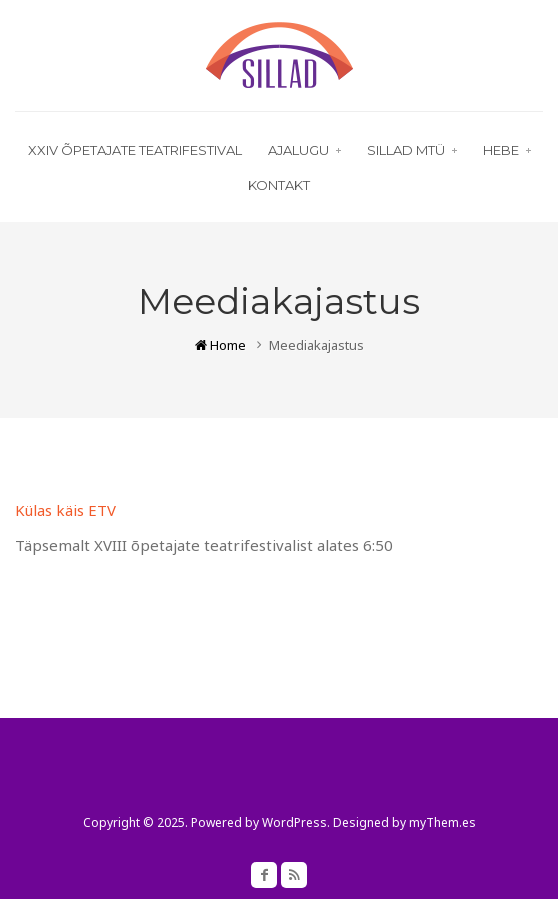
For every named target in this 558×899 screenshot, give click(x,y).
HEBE (507, 150)
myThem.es (442, 822)
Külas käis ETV (65, 510)
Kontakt (279, 185)
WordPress (294, 822)
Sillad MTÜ (412, 150)
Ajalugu (304, 150)
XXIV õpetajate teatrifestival (135, 150)
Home (220, 345)
